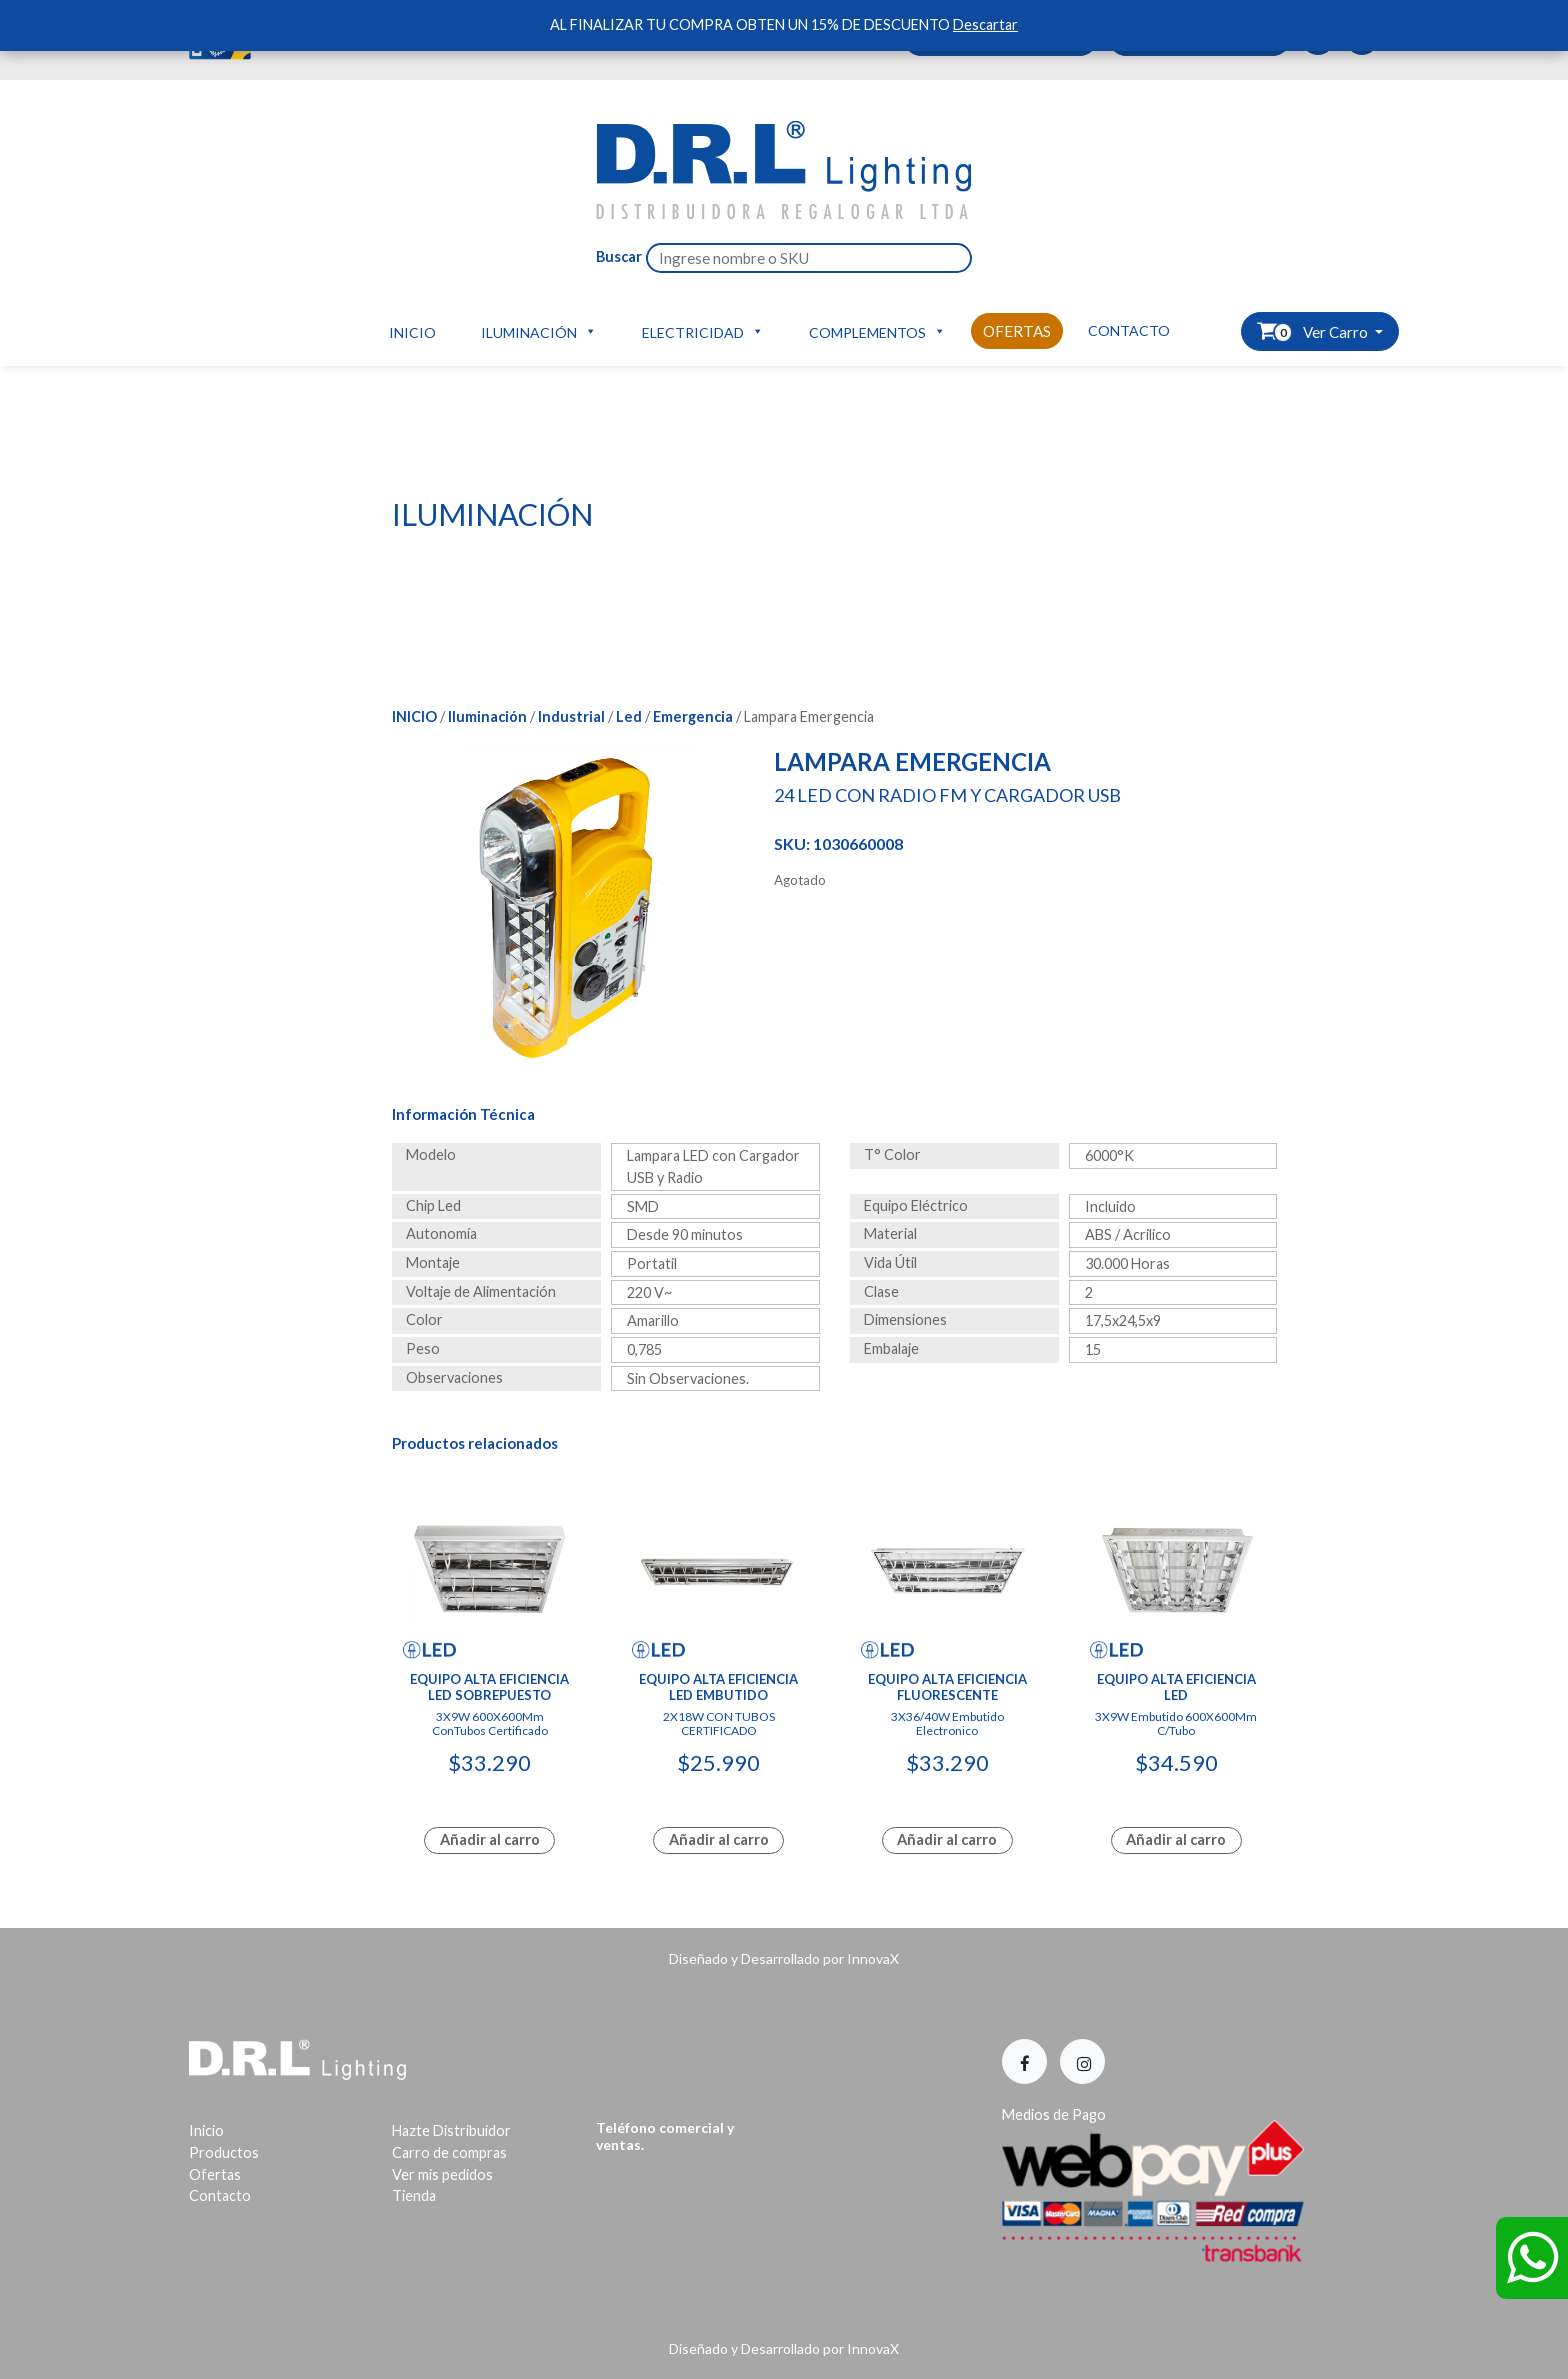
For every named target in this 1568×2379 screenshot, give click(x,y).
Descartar (985, 24)
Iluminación (539, 331)
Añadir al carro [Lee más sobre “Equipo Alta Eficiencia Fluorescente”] (947, 1839)
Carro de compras (449, 2152)
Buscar (619, 256)
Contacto (1129, 330)
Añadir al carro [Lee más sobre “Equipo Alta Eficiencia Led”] (1176, 1839)
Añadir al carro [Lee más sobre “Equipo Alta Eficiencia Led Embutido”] (719, 1839)
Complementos (877, 331)
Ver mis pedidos (442, 2174)
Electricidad (703, 331)
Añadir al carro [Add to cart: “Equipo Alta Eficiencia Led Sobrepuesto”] (490, 1839)
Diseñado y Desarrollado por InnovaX (784, 1958)
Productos (224, 2152)
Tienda (414, 2195)
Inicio (412, 332)
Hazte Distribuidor (451, 2130)
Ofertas (1017, 331)
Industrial (571, 716)
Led (629, 716)
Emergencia (693, 716)
